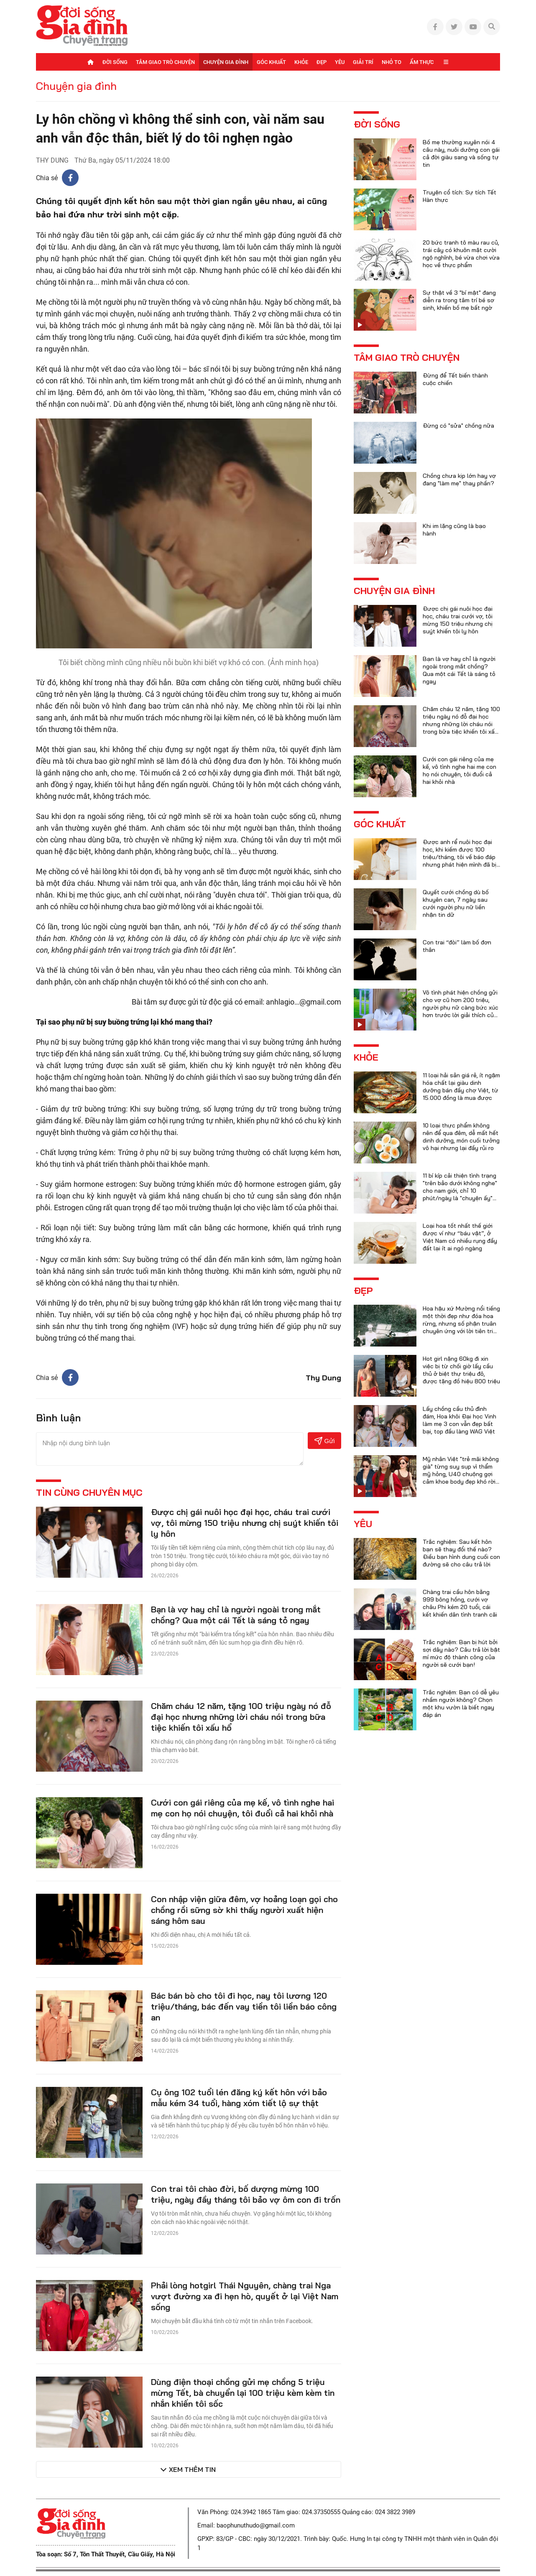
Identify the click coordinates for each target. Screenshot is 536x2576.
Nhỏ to (391, 62)
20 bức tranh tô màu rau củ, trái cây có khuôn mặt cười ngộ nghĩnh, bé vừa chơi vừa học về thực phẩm (461, 254)
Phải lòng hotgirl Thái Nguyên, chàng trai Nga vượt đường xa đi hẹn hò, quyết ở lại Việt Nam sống (244, 2296)
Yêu (340, 62)
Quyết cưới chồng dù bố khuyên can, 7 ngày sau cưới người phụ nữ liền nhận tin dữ (456, 903)
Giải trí (363, 62)
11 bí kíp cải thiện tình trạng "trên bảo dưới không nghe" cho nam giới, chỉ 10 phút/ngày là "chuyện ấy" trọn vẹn (460, 1190)
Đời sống (115, 62)
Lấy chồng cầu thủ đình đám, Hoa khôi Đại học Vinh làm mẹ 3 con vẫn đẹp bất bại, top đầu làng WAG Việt (459, 1420)
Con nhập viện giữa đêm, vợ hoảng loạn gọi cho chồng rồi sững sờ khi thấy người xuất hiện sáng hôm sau (244, 1910)
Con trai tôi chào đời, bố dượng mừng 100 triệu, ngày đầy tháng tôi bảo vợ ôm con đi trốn (245, 2194)
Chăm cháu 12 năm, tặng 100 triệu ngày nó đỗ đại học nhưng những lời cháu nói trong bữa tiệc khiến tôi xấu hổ (241, 1717)
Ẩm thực (422, 62)
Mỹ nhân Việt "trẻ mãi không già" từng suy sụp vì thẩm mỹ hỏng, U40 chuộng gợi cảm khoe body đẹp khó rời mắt (461, 1474)
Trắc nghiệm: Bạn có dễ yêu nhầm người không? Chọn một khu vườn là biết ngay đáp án (461, 1703)
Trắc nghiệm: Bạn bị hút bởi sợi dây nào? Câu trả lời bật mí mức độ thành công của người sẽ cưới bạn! (461, 1653)
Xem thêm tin (192, 2469)
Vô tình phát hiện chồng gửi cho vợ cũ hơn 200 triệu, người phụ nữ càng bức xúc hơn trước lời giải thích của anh (460, 1007)
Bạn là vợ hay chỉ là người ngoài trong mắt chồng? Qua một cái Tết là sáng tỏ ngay (236, 1614)
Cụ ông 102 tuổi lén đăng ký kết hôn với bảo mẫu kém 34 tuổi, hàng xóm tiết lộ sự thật (239, 2097)
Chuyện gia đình (225, 62)
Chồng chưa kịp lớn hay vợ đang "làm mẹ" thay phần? (459, 479)
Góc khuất (271, 62)
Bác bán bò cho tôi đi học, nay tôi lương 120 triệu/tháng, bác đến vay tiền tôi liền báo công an (244, 2006)
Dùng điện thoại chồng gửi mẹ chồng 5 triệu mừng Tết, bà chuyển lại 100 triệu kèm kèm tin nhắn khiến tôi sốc (242, 2393)
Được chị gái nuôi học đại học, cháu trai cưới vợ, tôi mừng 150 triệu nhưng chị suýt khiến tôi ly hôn (244, 1523)
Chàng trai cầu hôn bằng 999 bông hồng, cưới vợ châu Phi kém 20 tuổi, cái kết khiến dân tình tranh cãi (460, 1603)
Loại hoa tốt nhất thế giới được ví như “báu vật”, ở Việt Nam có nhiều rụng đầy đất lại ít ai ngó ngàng (460, 1237)
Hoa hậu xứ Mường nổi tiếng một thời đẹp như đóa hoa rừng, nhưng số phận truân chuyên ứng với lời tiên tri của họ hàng (461, 1323)
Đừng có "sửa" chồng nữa (458, 425)
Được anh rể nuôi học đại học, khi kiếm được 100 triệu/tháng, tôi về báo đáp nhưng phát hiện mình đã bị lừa (459, 857)
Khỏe (301, 62)
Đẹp (321, 62)
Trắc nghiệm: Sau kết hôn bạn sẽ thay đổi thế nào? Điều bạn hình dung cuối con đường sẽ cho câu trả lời (461, 1553)
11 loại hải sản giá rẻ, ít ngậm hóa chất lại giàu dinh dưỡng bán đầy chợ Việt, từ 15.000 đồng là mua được (461, 1086)
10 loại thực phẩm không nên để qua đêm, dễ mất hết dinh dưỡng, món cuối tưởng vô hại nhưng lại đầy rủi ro (461, 1137)
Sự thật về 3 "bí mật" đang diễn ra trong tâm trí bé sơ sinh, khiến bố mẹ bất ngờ (459, 300)
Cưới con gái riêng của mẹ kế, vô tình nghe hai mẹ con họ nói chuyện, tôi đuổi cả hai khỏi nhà (242, 1808)
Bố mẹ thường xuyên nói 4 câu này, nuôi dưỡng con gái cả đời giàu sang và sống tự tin (461, 153)
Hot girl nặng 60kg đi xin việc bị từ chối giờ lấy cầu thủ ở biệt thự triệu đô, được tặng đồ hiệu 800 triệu (461, 1370)
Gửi (324, 1441)
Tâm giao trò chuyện (165, 62)
